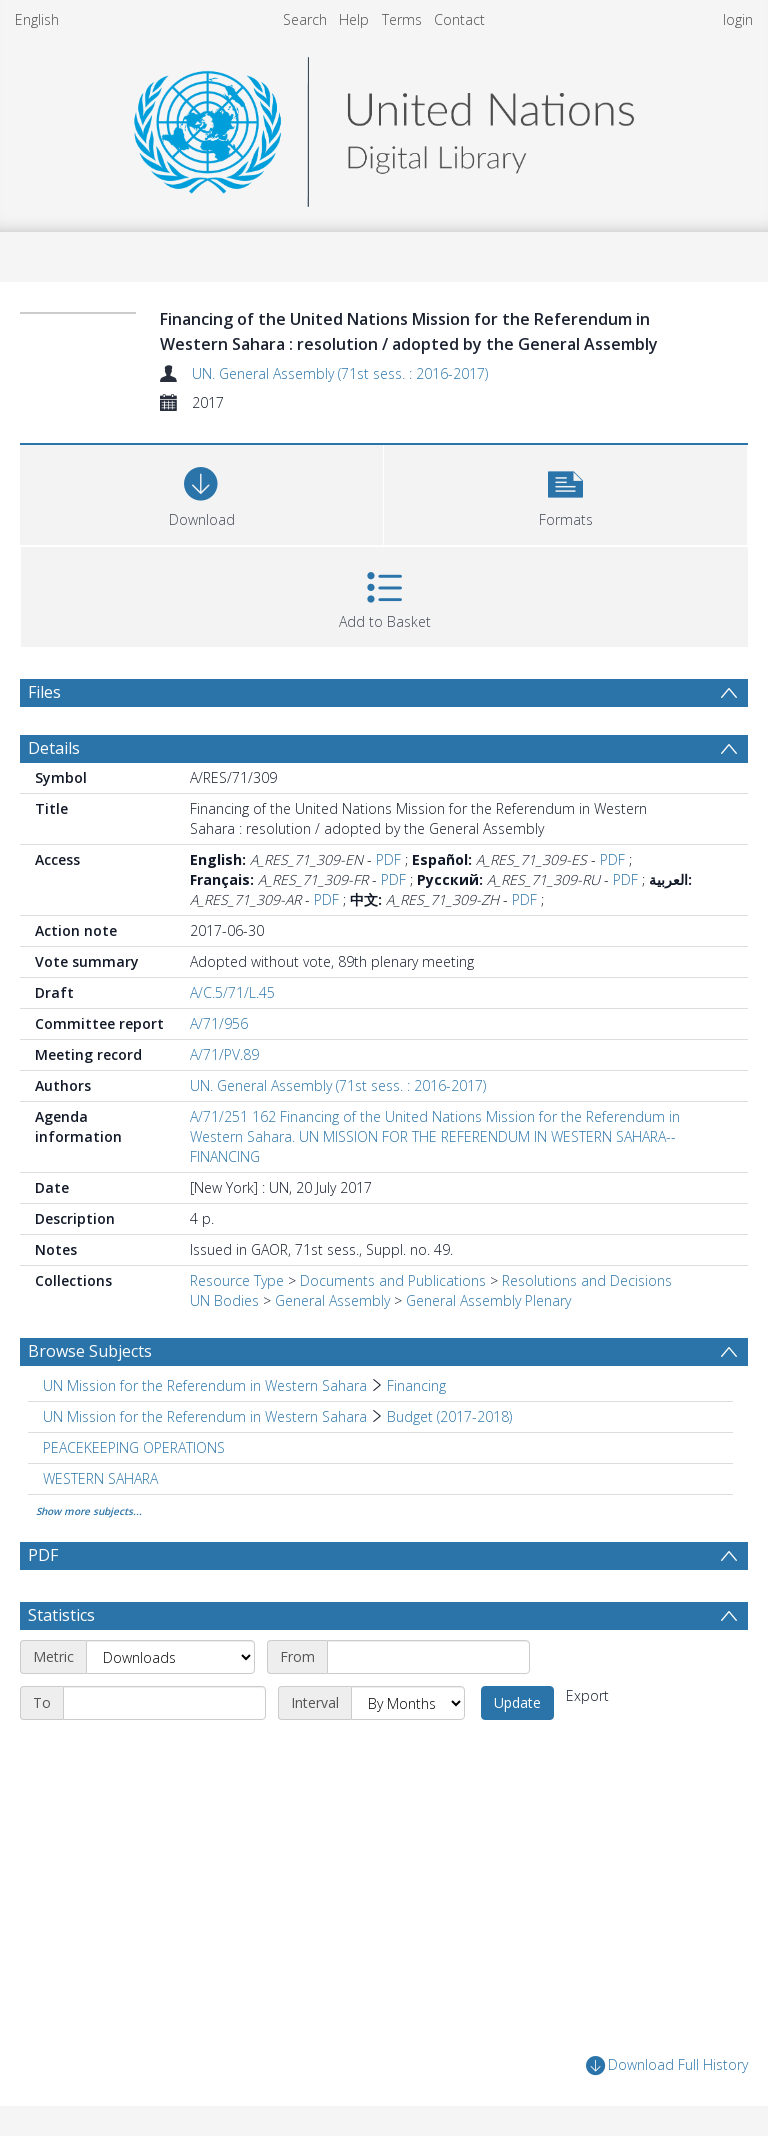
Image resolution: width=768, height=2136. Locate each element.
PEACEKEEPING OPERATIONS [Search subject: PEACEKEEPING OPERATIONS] (134, 1447)
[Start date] (428, 1657)
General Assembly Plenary (488, 1300)
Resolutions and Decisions (587, 1280)
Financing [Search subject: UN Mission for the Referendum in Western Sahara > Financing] (416, 1385)
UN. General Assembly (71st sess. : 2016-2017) (340, 373)
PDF (388, 859)
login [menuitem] (738, 19)
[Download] (201, 492)
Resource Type (237, 1280)
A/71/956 (219, 1023)
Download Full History (667, 2065)
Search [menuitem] (305, 19)
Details (54, 748)
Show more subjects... (89, 1511)
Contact (459, 19)
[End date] (164, 1703)
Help (354, 19)
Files (44, 692)
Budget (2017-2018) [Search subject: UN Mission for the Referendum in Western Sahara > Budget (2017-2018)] (449, 1416)
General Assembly (332, 1300)
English (37, 19)
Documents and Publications (393, 1280)
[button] (565, 492)
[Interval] (408, 1703)
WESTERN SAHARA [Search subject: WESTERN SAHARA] (100, 1478)
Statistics (61, 1615)
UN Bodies (224, 1300)
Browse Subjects (90, 1351)
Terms (402, 19)
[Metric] (170, 1657)
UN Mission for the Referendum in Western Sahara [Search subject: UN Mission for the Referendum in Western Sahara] (205, 1385)
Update (517, 1702)
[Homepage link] (384, 126)
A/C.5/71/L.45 (232, 992)
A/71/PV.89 (224, 1054)
